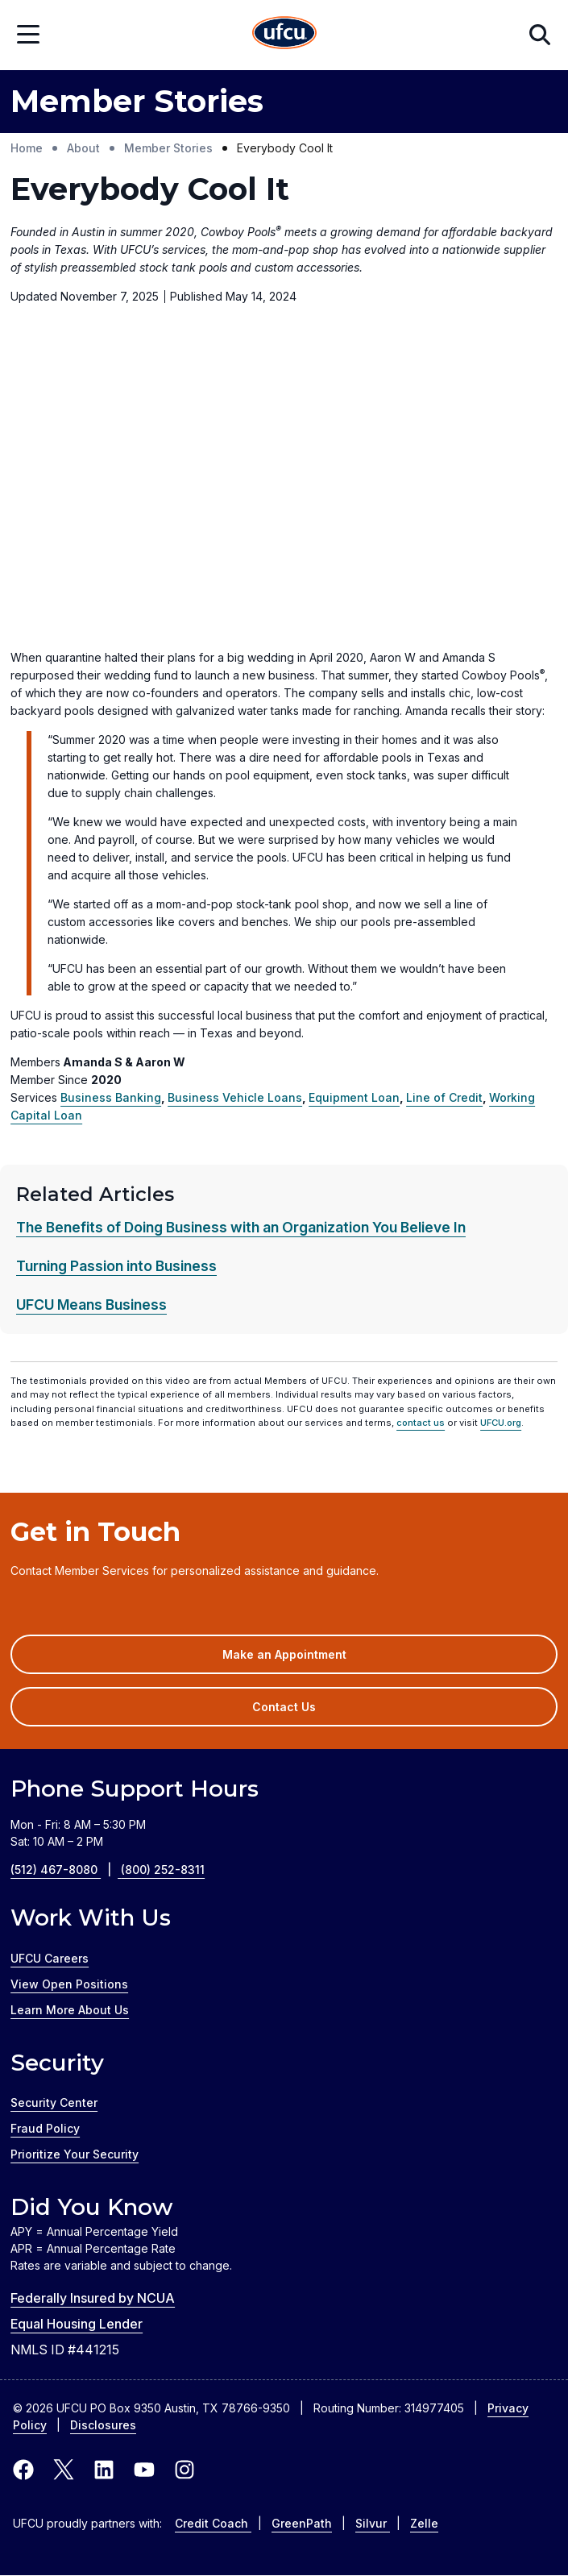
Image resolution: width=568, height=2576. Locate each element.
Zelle (424, 2523)
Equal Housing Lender (76, 2324)
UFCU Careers (49, 1958)
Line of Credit (444, 1097)
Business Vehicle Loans (235, 1097)
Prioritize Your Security (74, 2154)
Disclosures (103, 2425)
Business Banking (110, 1097)
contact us (420, 1422)
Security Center (53, 2102)
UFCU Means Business (91, 1304)
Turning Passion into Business (116, 1265)
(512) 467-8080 (65, 1869)
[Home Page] (284, 35)
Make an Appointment (308, 1659)
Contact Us (284, 1707)
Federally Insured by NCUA (92, 2298)
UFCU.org (500, 1422)
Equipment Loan (354, 1097)
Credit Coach (213, 2523)
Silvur (372, 2523)
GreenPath (302, 2523)
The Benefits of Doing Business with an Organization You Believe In (241, 1227)
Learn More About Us (69, 2010)
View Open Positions (69, 1984)
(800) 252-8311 (163, 1869)
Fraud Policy (45, 2128)
